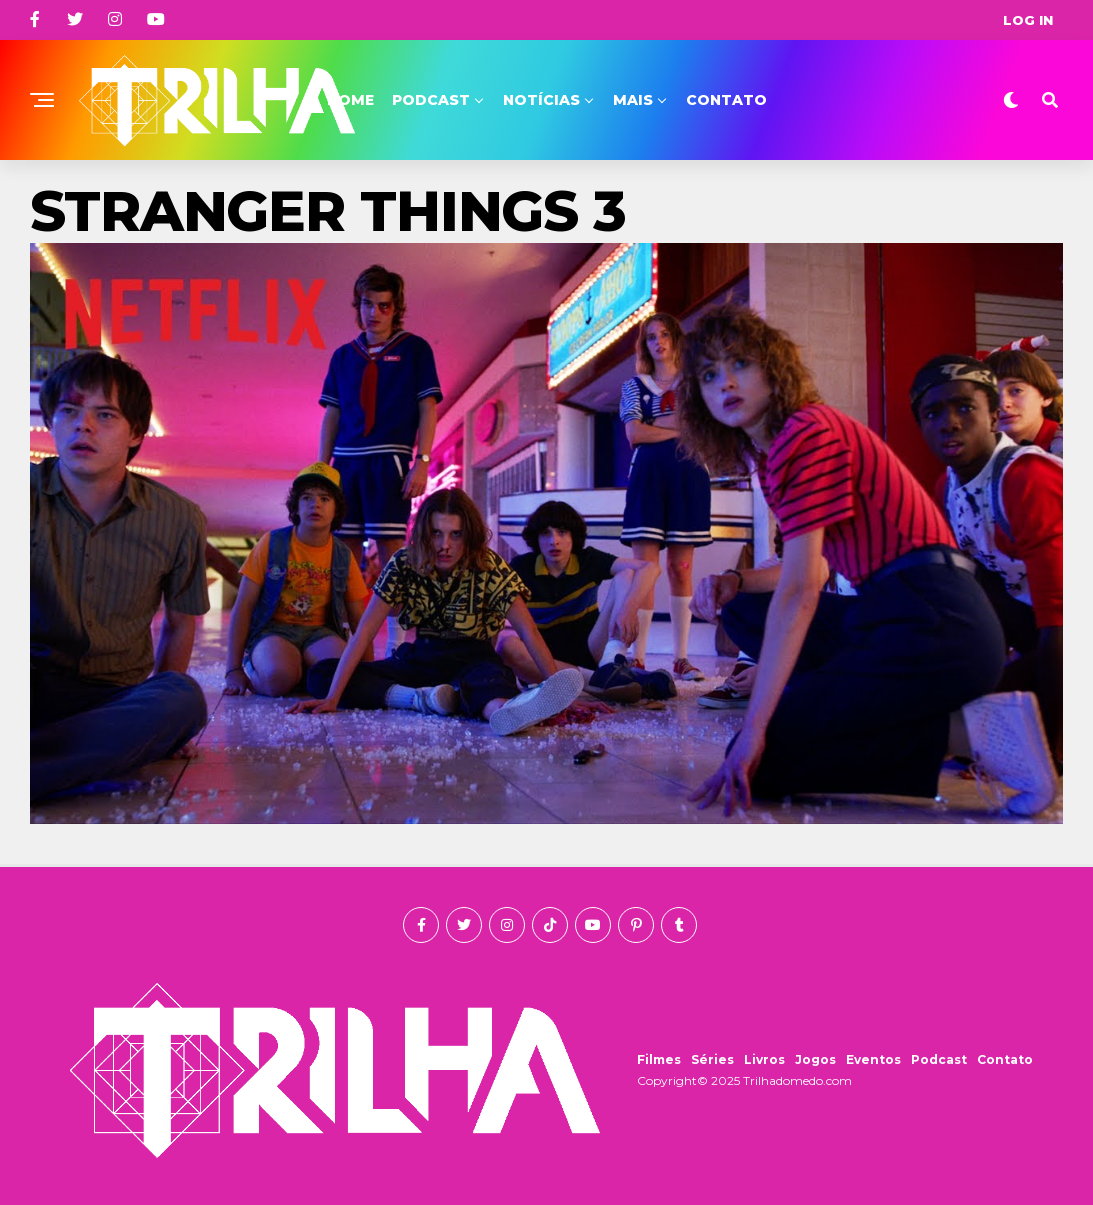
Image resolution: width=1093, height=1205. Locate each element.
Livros (764, 1059)
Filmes (659, 1059)
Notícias (541, 100)
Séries (712, 1059)
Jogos (815, 1059)
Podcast (431, 100)
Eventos (873, 1059)
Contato (726, 100)
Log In (1028, 20)
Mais (633, 100)
